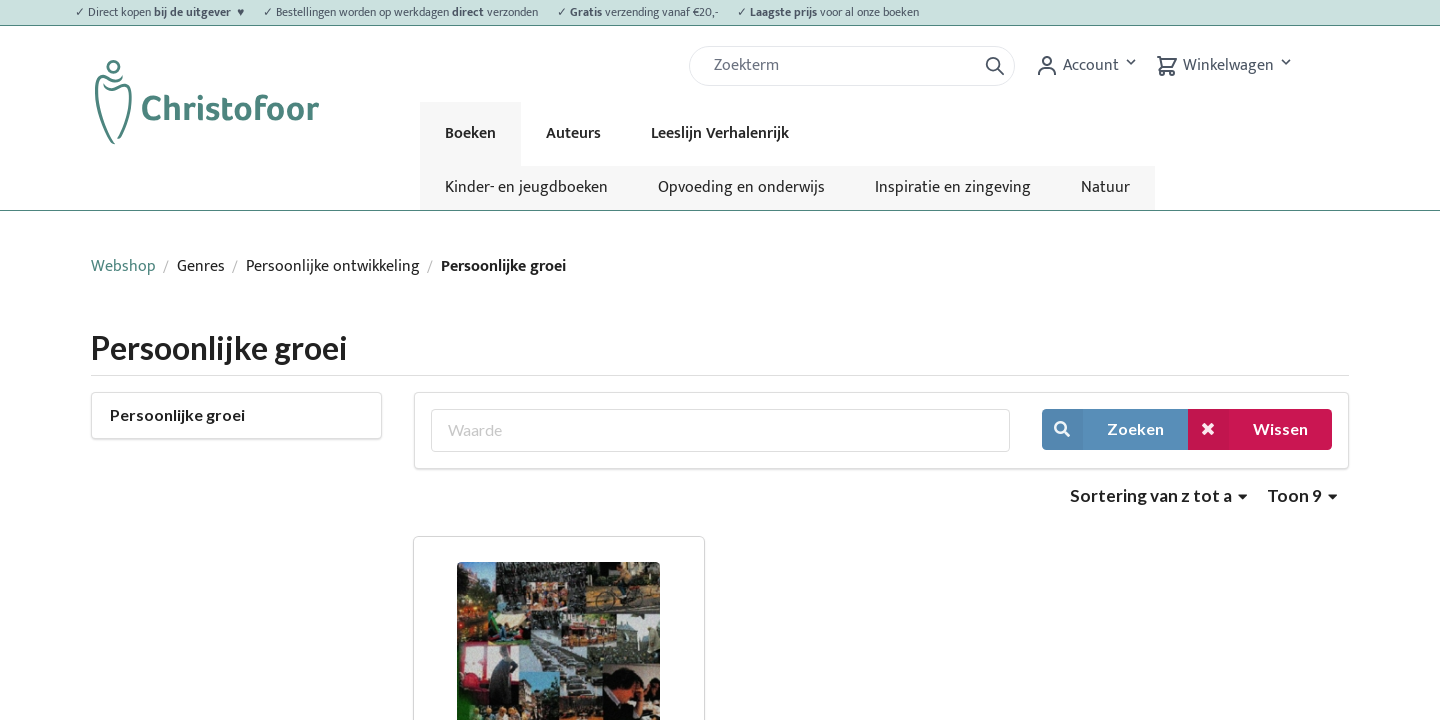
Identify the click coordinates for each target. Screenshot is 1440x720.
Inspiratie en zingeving (953, 187)
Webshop (123, 266)
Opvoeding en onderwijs (741, 187)
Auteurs (573, 133)
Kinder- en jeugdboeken (526, 187)
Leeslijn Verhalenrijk (720, 133)
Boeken (470, 133)
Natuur (1105, 187)
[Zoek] (841, 66)
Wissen (1248, 429)
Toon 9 (1302, 495)
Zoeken (1103, 429)
